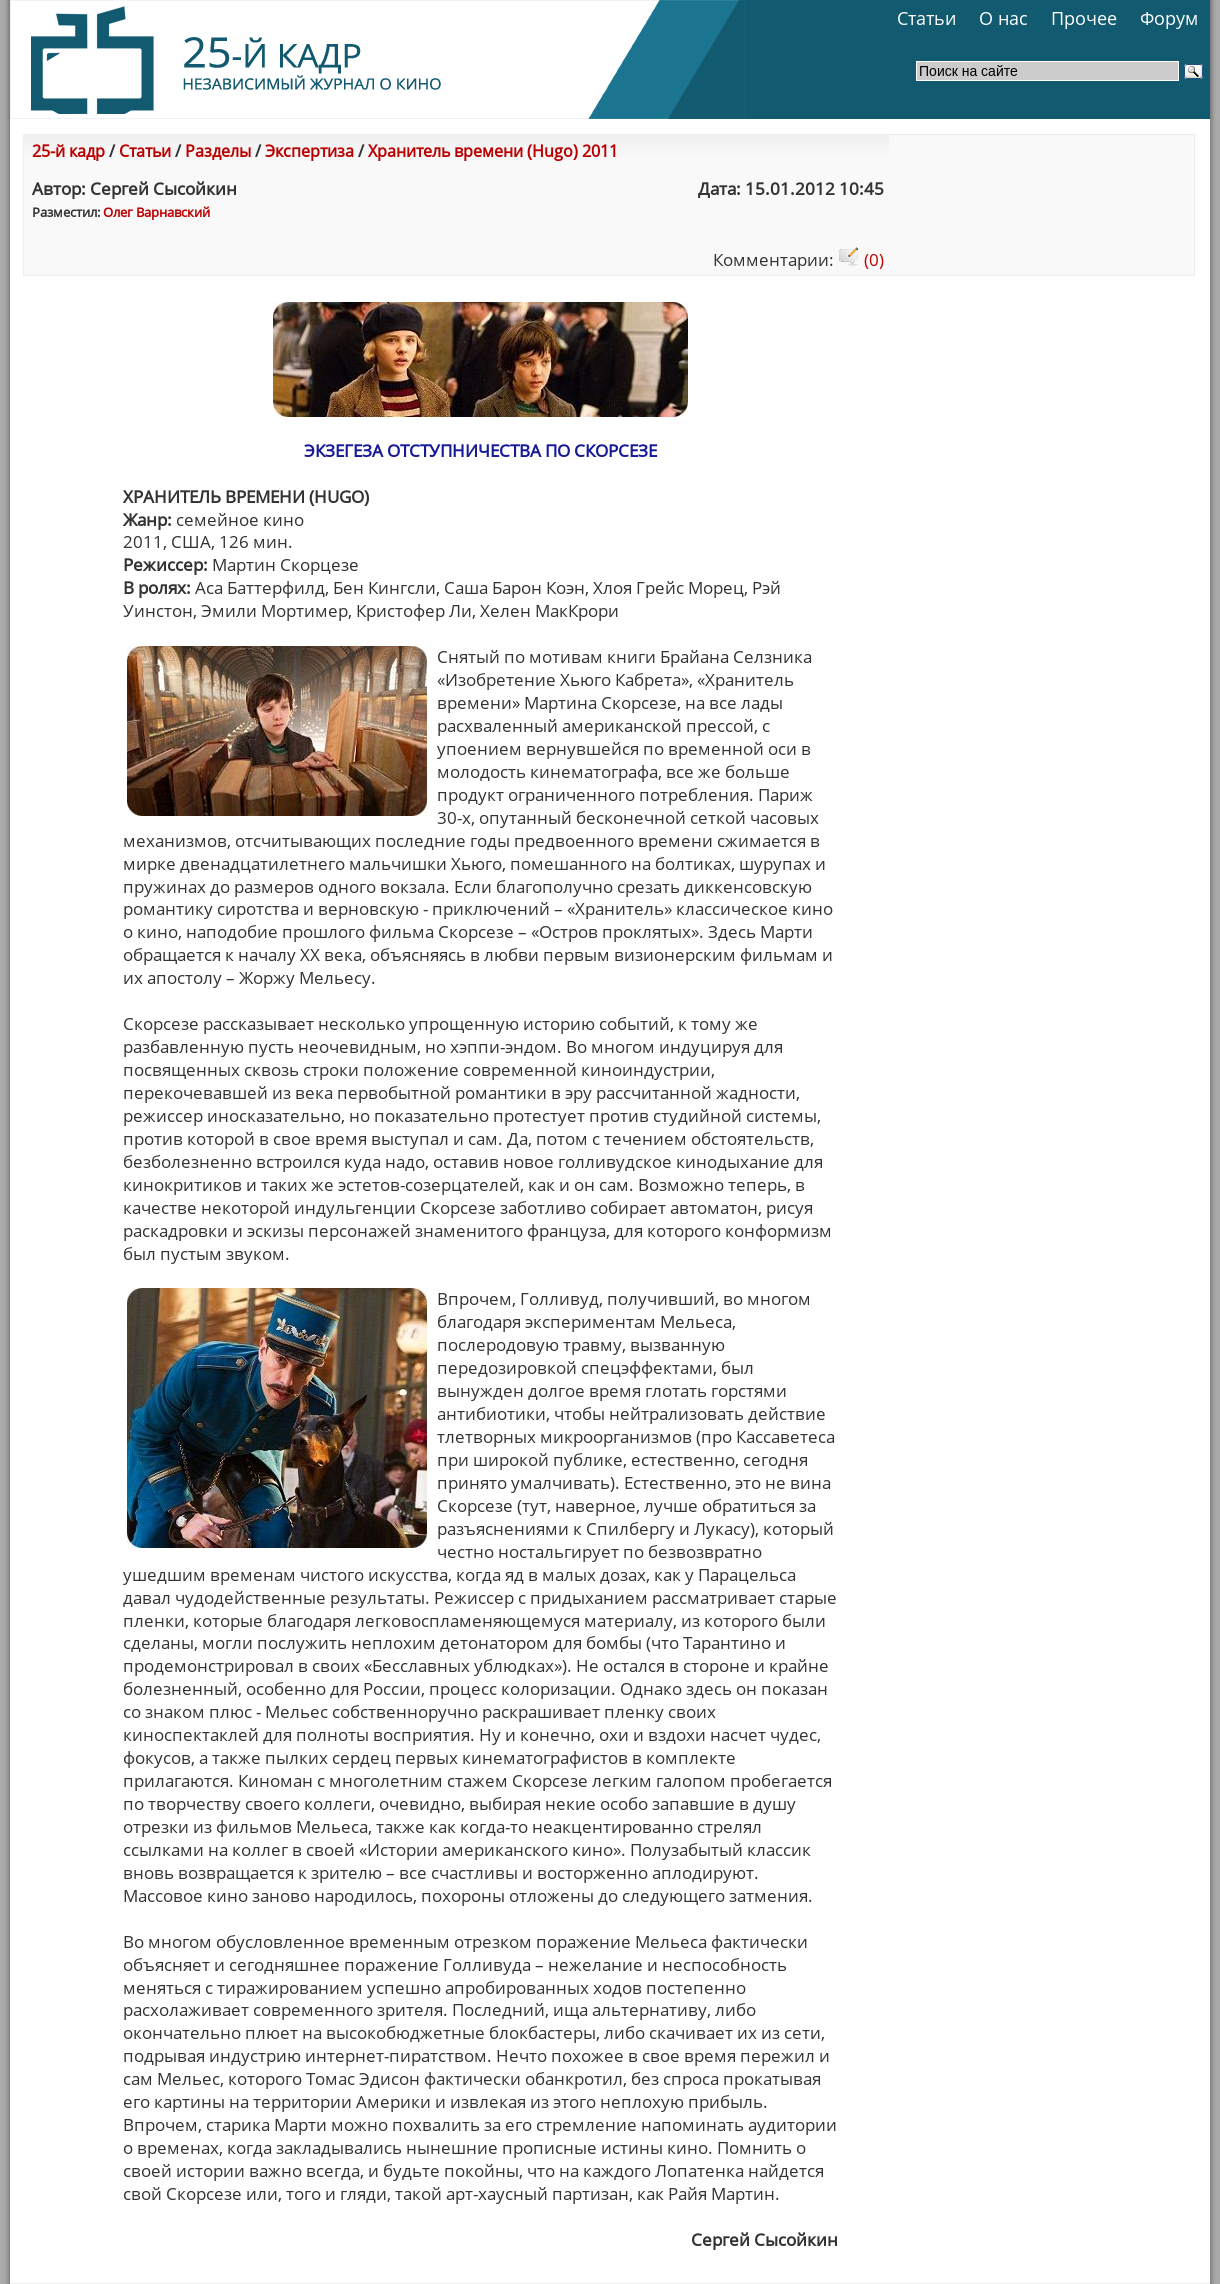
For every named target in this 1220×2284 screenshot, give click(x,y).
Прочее (1084, 18)
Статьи (926, 18)
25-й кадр (68, 151)
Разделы (218, 151)
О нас (1003, 18)
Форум (1169, 18)
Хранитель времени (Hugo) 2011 (493, 151)
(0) (861, 259)
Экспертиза (309, 151)
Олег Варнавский (156, 212)
